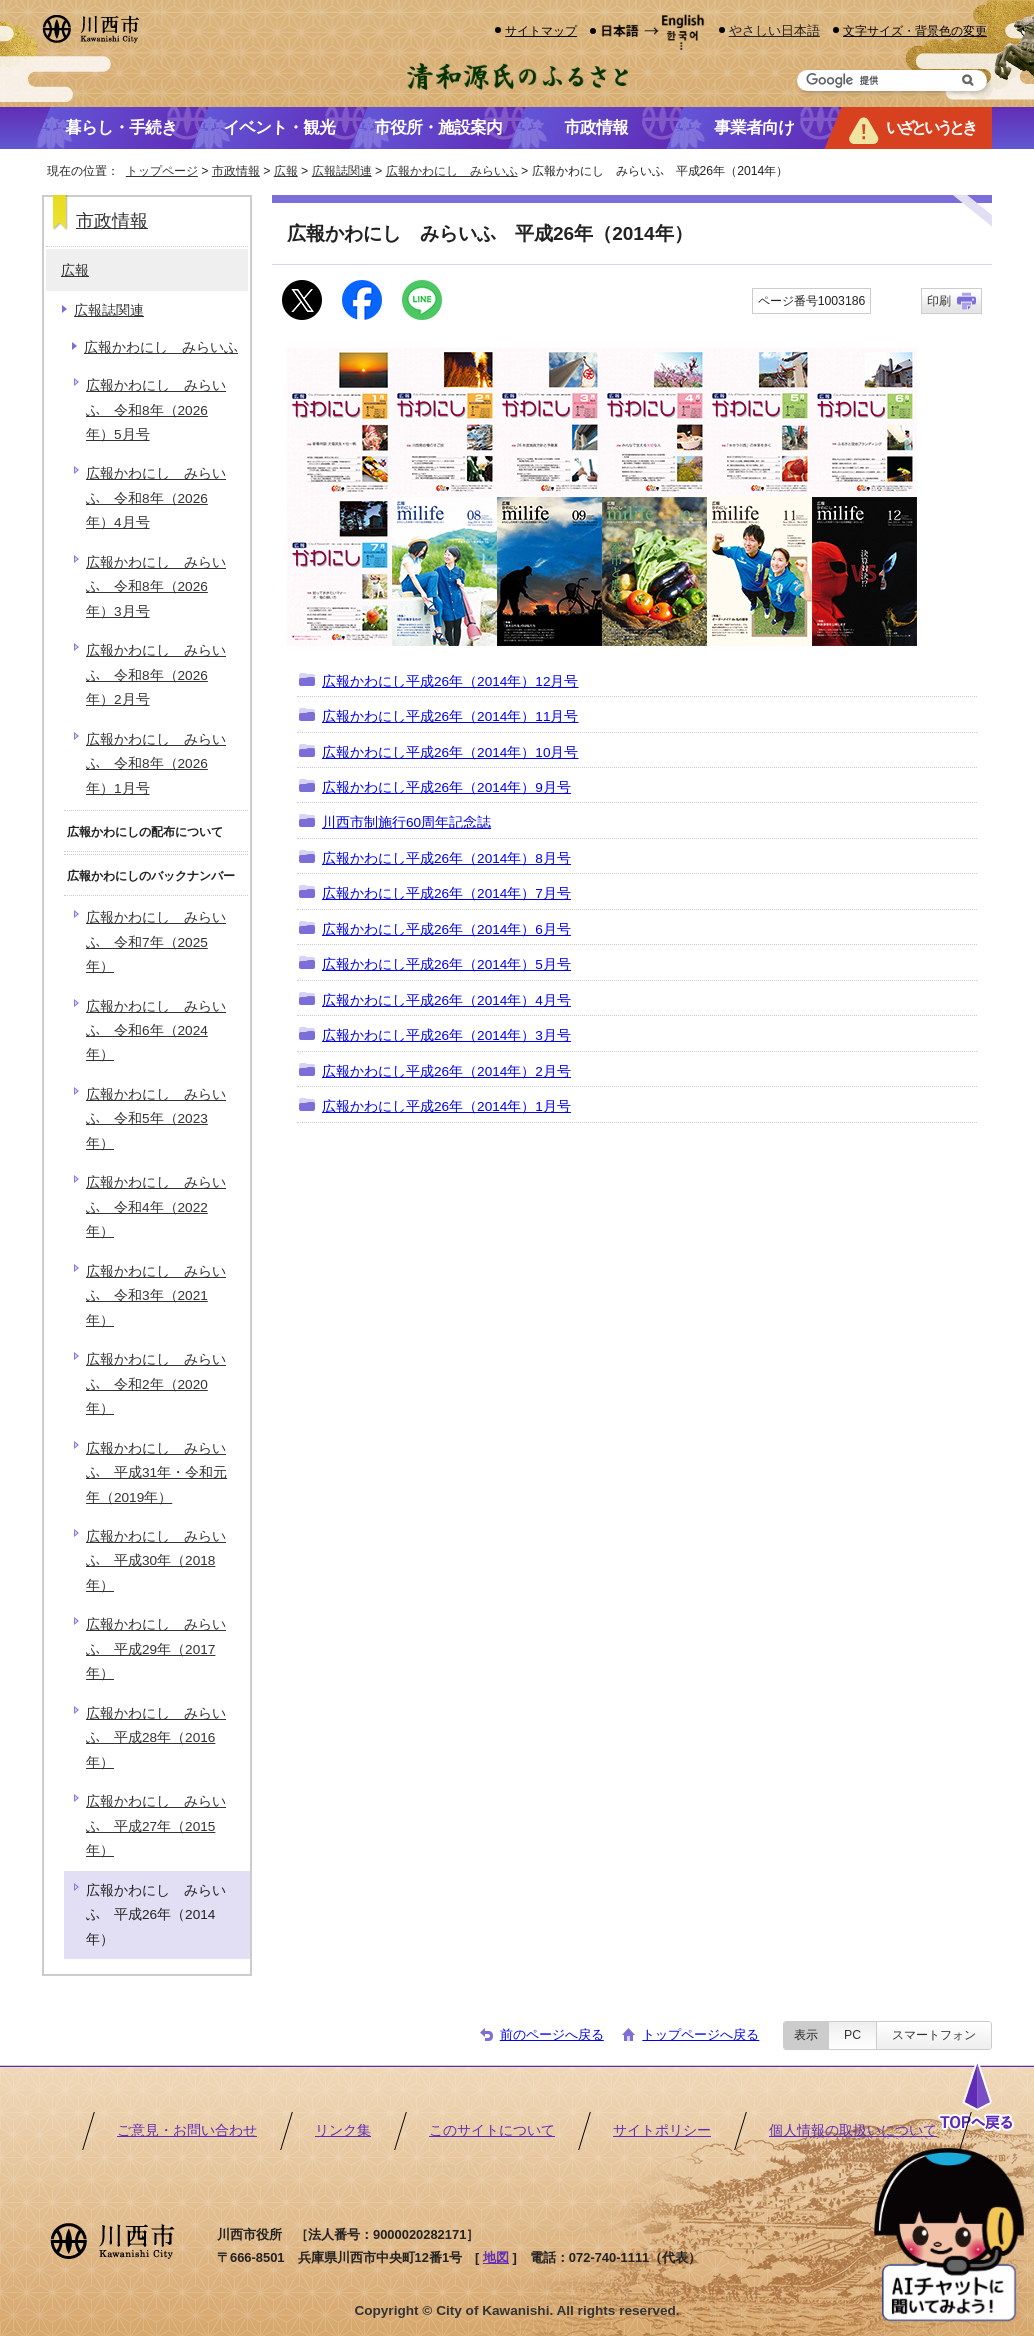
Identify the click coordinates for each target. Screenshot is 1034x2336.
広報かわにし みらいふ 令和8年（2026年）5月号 (156, 410)
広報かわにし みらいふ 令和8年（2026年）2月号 (156, 675)
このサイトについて (492, 2130)
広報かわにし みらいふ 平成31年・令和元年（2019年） (156, 1473)
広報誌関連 (342, 171)
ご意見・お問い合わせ (187, 2130)
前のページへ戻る (552, 2034)
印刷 (939, 301)
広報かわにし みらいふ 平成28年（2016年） (156, 1738)
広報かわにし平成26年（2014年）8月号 (446, 858)
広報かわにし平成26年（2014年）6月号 (446, 929)
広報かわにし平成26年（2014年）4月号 (446, 1000)
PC (852, 2035)
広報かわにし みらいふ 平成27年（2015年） (156, 1826)
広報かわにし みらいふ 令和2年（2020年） (156, 1384)
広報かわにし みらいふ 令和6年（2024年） (156, 1031)
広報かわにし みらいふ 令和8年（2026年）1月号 (156, 764)
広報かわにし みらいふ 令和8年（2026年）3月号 (156, 587)
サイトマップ (541, 30)
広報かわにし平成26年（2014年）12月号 (450, 681)
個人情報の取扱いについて (853, 2130)
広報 (286, 171)
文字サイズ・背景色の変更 (915, 30)
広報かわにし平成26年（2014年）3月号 (446, 1035)
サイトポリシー (662, 2130)
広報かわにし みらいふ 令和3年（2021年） (156, 1296)
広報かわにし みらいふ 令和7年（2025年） (156, 942)
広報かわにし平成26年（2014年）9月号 (446, 787)
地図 (496, 2257)
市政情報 (236, 171)
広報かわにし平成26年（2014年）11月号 (450, 716)
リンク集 (343, 2130)
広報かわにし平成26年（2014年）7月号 (446, 893)
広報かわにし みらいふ (452, 171)
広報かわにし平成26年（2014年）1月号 (446, 1106)
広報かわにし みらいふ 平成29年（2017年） (156, 1649)
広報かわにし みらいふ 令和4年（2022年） (156, 1207)
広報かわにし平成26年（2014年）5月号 (446, 964)
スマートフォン (934, 2035)
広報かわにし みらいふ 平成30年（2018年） (156, 1561)
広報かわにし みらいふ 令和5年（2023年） (156, 1119)
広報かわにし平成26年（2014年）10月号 (450, 752)
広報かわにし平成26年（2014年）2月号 (446, 1071)
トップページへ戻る (700, 2034)
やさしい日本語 (774, 30)
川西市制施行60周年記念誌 (406, 822)
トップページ (162, 171)
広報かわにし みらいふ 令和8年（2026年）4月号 (156, 498)
